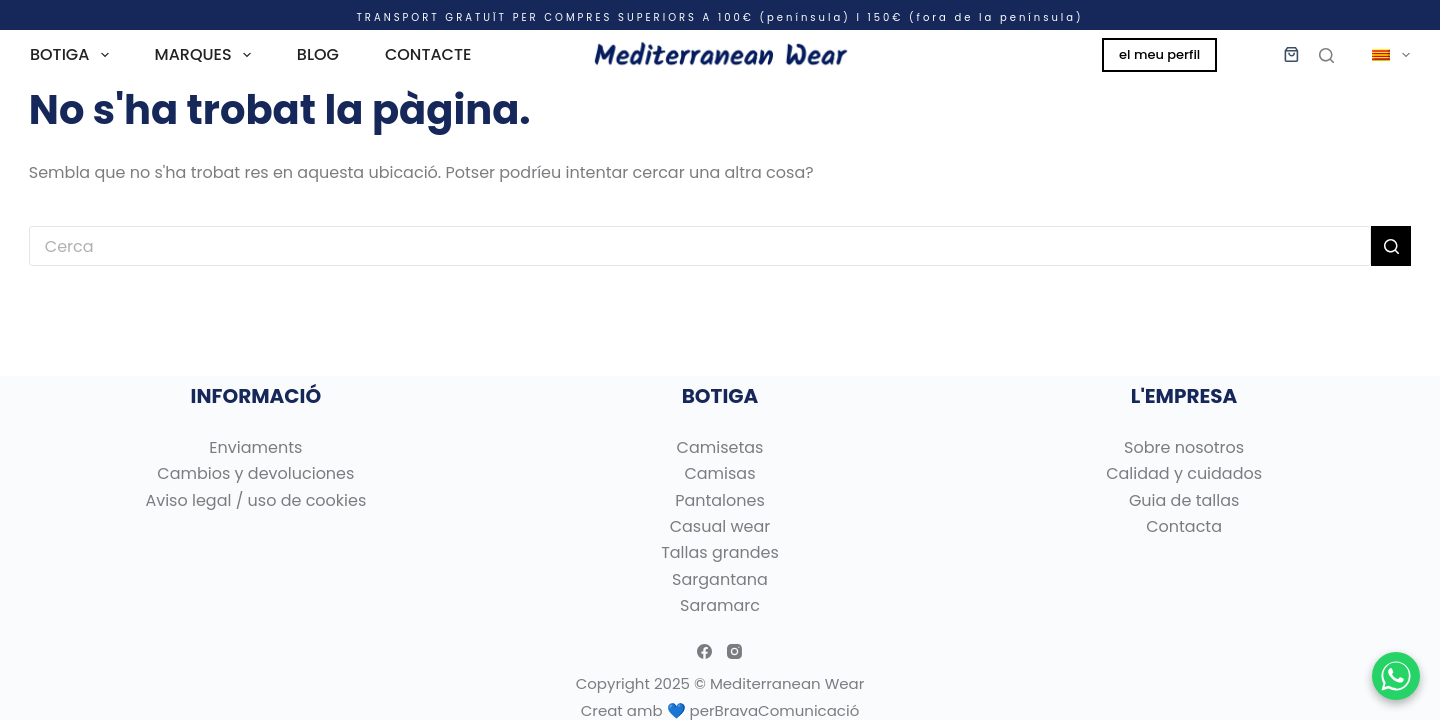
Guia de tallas (1184, 500)
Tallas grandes (720, 552)
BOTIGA (73, 55)
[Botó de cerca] (1391, 246)
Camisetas (720, 447)
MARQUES (207, 55)
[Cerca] (1326, 55)
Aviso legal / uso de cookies (255, 500)
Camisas (719, 473)
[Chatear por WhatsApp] (1396, 676)
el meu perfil (1159, 54)
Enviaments (255, 447)
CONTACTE (428, 54)
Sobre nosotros (1184, 447)
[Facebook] (704, 651)
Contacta (1184, 526)
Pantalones (720, 500)
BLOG (318, 54)
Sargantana (720, 579)
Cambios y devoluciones (255, 473)
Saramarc (720, 605)
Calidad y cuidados (1184, 473)
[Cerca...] (700, 246)
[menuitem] (1382, 55)
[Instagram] (734, 651)
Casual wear (720, 526)
